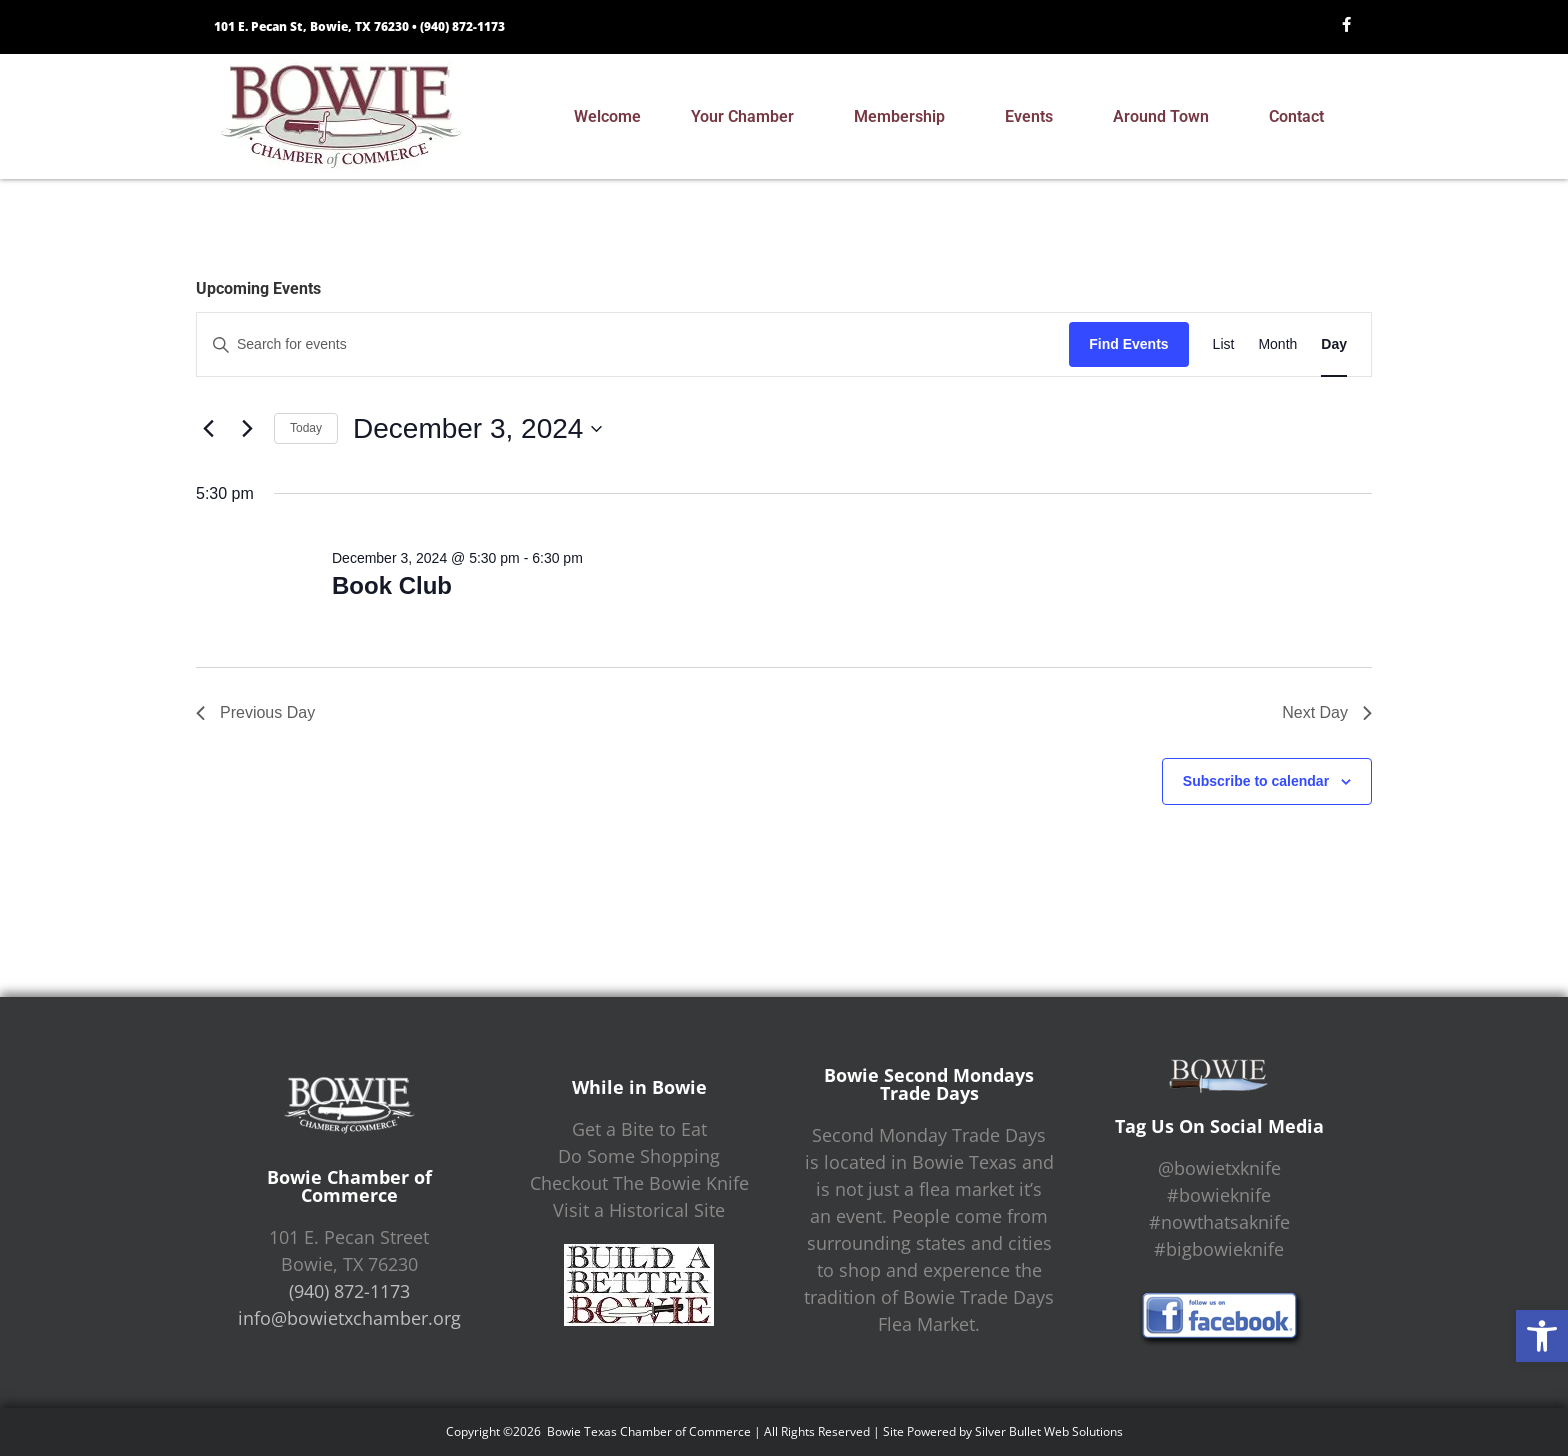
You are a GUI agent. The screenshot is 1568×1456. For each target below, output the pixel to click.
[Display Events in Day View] (1334, 344)
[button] (1542, 1336)
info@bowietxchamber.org (349, 1318)
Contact (1301, 117)
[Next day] (247, 429)
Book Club (392, 585)
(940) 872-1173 (462, 26)
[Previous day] (208, 429)
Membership (904, 117)
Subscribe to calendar (1256, 781)
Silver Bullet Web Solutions (1049, 1431)
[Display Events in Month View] (1277, 344)
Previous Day (255, 712)
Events (1034, 117)
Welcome (607, 116)
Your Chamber (747, 117)
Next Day (1327, 712)
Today (306, 428)
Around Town (1166, 117)
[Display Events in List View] (1224, 344)
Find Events (1128, 344)
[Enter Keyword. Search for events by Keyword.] (633, 344)
